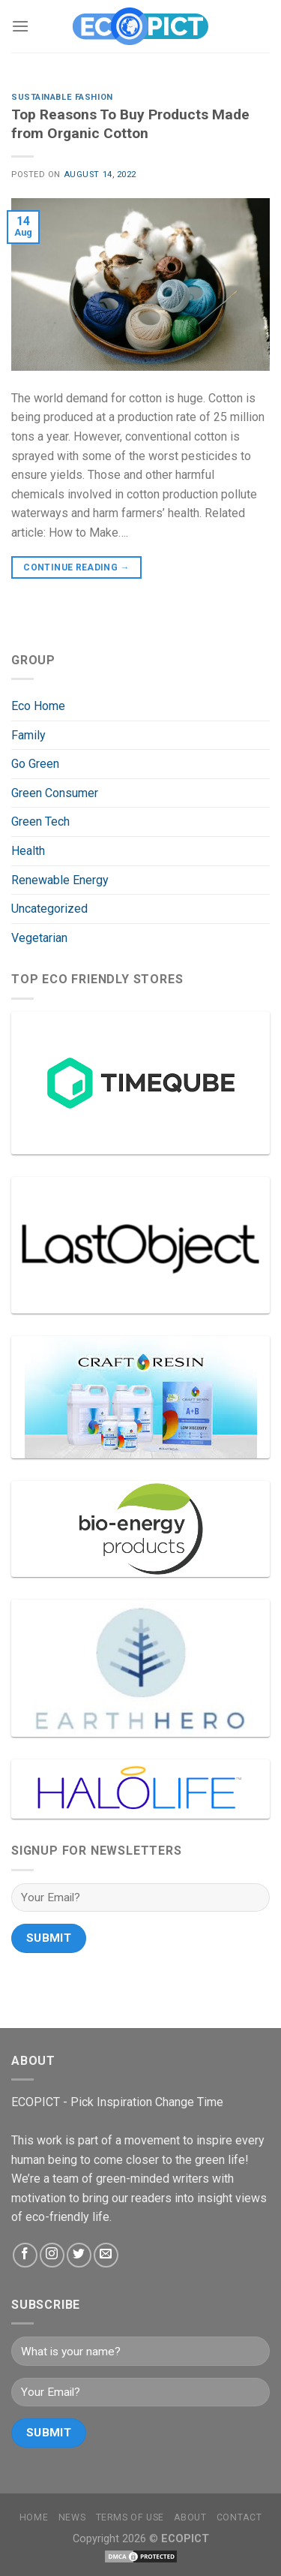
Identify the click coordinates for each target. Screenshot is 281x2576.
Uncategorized (49, 908)
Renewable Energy (60, 880)
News (71, 2517)
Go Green (35, 764)
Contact (239, 2517)
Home (33, 2517)
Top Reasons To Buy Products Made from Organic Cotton (130, 124)
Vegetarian (39, 938)
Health (28, 851)
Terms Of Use (130, 2517)
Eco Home (38, 706)
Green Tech (40, 821)
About (190, 2517)
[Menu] (20, 26)
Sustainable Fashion (62, 97)
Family (28, 735)
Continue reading (76, 568)
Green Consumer (54, 793)
